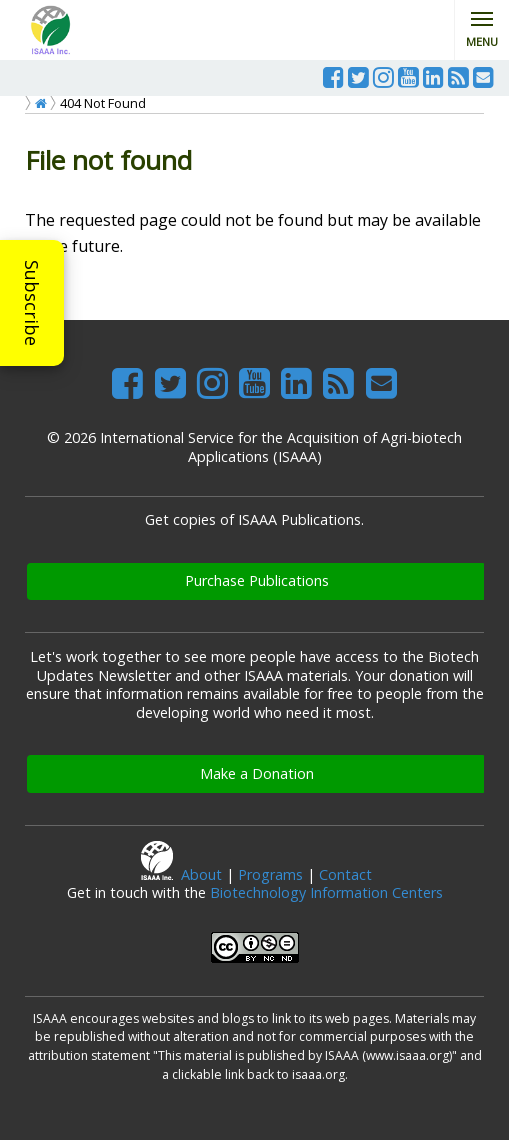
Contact (345, 874)
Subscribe (32, 303)
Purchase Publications (257, 580)
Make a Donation (257, 773)
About (201, 874)
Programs (270, 874)
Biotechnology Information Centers (326, 892)
